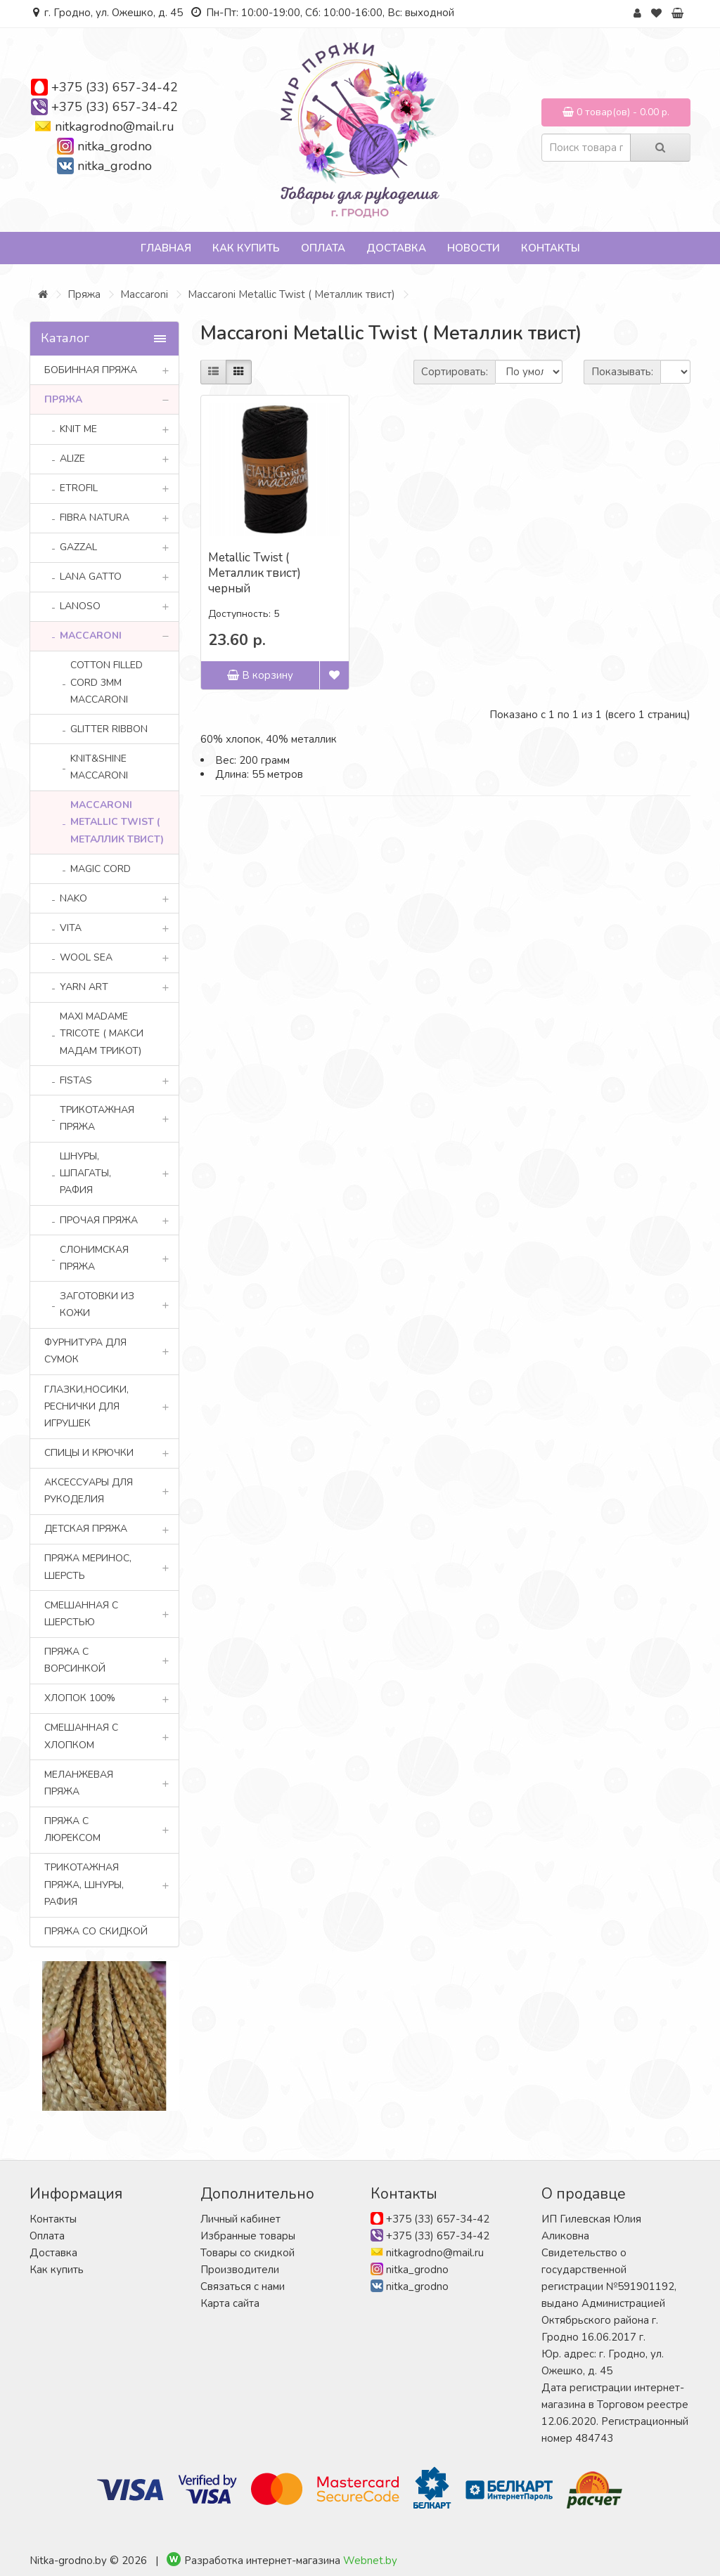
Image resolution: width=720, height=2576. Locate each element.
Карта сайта (229, 2303)
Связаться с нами (242, 2286)
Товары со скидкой (247, 2253)
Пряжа (84, 294)
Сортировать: (454, 372)
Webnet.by (370, 2561)
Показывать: (622, 372)
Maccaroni (144, 294)
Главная (166, 248)
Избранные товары (247, 2236)
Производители (239, 2270)
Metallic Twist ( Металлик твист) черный (254, 573)
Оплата (323, 248)
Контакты (550, 248)
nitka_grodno (114, 146)
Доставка (396, 248)
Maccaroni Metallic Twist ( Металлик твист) (291, 294)
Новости (473, 248)
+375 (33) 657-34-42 (114, 87)
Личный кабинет (240, 2219)
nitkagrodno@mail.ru (114, 126)
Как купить (246, 248)
